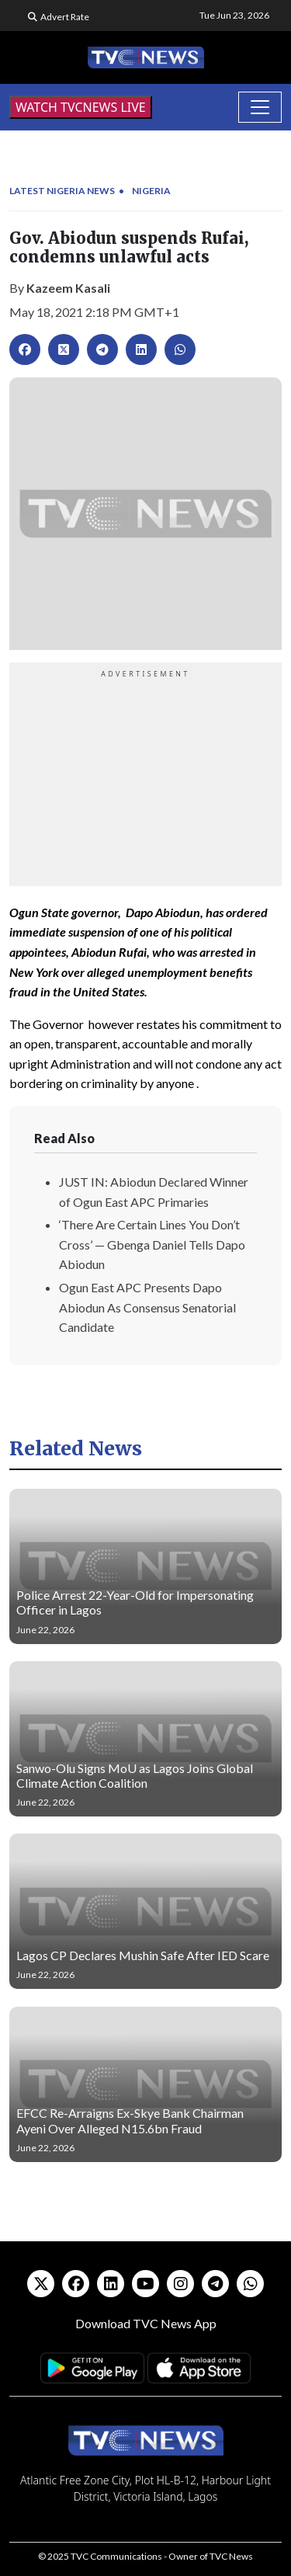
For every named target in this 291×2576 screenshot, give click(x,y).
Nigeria (151, 190)
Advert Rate (64, 17)
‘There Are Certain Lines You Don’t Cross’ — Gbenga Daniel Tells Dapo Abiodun (152, 1244)
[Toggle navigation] (260, 107)
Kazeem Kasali (68, 287)
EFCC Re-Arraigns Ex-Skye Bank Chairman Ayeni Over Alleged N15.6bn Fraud (130, 2120)
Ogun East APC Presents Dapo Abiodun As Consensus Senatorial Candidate (147, 1307)
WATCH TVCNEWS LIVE (81, 107)
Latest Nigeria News (62, 190)
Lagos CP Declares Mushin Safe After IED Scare (142, 1955)
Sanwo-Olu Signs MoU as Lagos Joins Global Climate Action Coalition (134, 1775)
